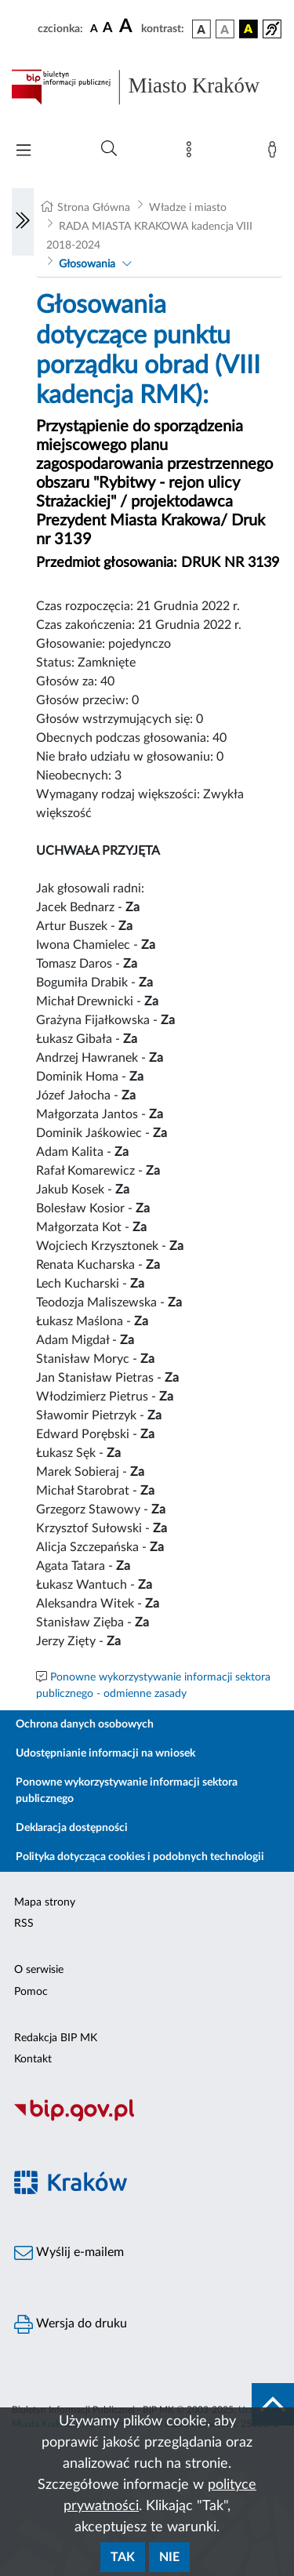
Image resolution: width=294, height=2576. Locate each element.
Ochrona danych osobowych (85, 1724)
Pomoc (31, 1991)
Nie (169, 2557)
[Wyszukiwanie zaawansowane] (109, 149)
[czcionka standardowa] (94, 28)
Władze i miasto (188, 207)
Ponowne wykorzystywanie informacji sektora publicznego (127, 1790)
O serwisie (39, 1969)
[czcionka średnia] (107, 28)
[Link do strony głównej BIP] (147, 87)
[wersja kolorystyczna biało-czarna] (225, 29)
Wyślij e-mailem (69, 2253)
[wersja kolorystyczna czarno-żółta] (248, 29)
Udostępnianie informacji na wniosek (105, 1753)
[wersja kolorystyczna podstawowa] (201, 29)
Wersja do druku (70, 2324)
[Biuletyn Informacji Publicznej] (147, 2119)
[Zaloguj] (275, 152)
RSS (24, 1923)
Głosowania (87, 264)
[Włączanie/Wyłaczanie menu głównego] (23, 151)
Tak (123, 2557)
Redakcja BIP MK (55, 2038)
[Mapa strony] (192, 152)
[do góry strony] (273, 2404)
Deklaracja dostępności (72, 1827)
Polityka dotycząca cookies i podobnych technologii (140, 1856)
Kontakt (33, 2059)
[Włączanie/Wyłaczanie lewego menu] (23, 222)
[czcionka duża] (128, 27)
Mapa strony (44, 1902)
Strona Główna (93, 207)
